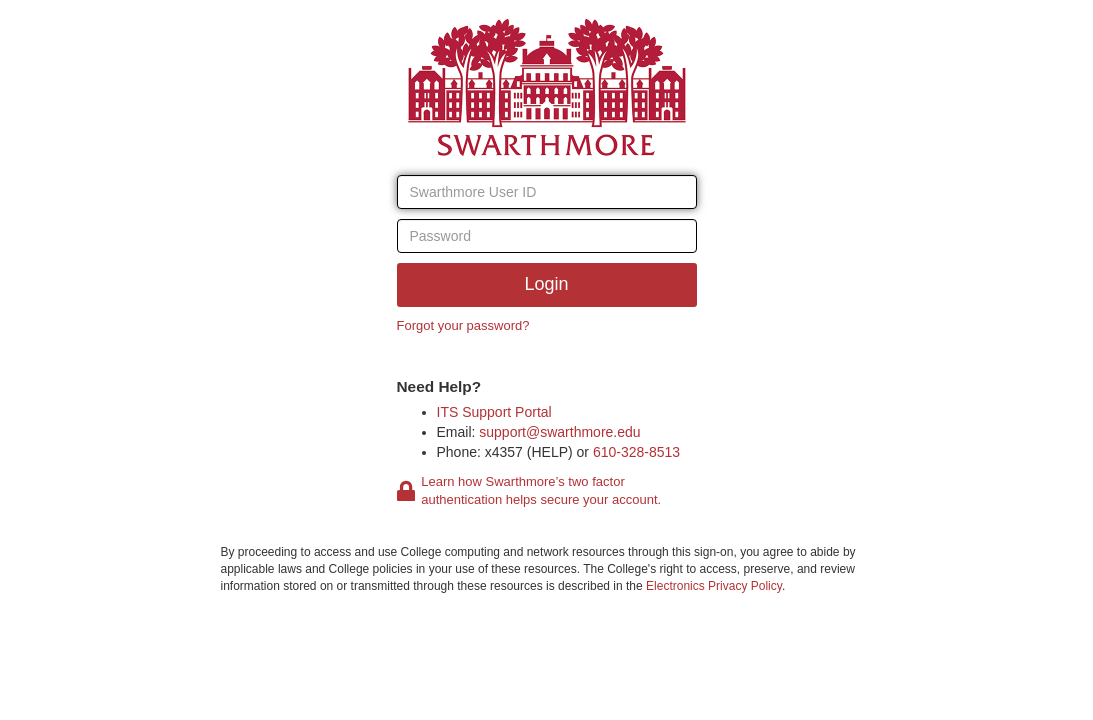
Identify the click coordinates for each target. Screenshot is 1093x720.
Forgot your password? (463, 325)
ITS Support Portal (494, 412)
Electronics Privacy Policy (714, 586)
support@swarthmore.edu (559, 432)
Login (546, 284)
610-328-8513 (636, 452)
